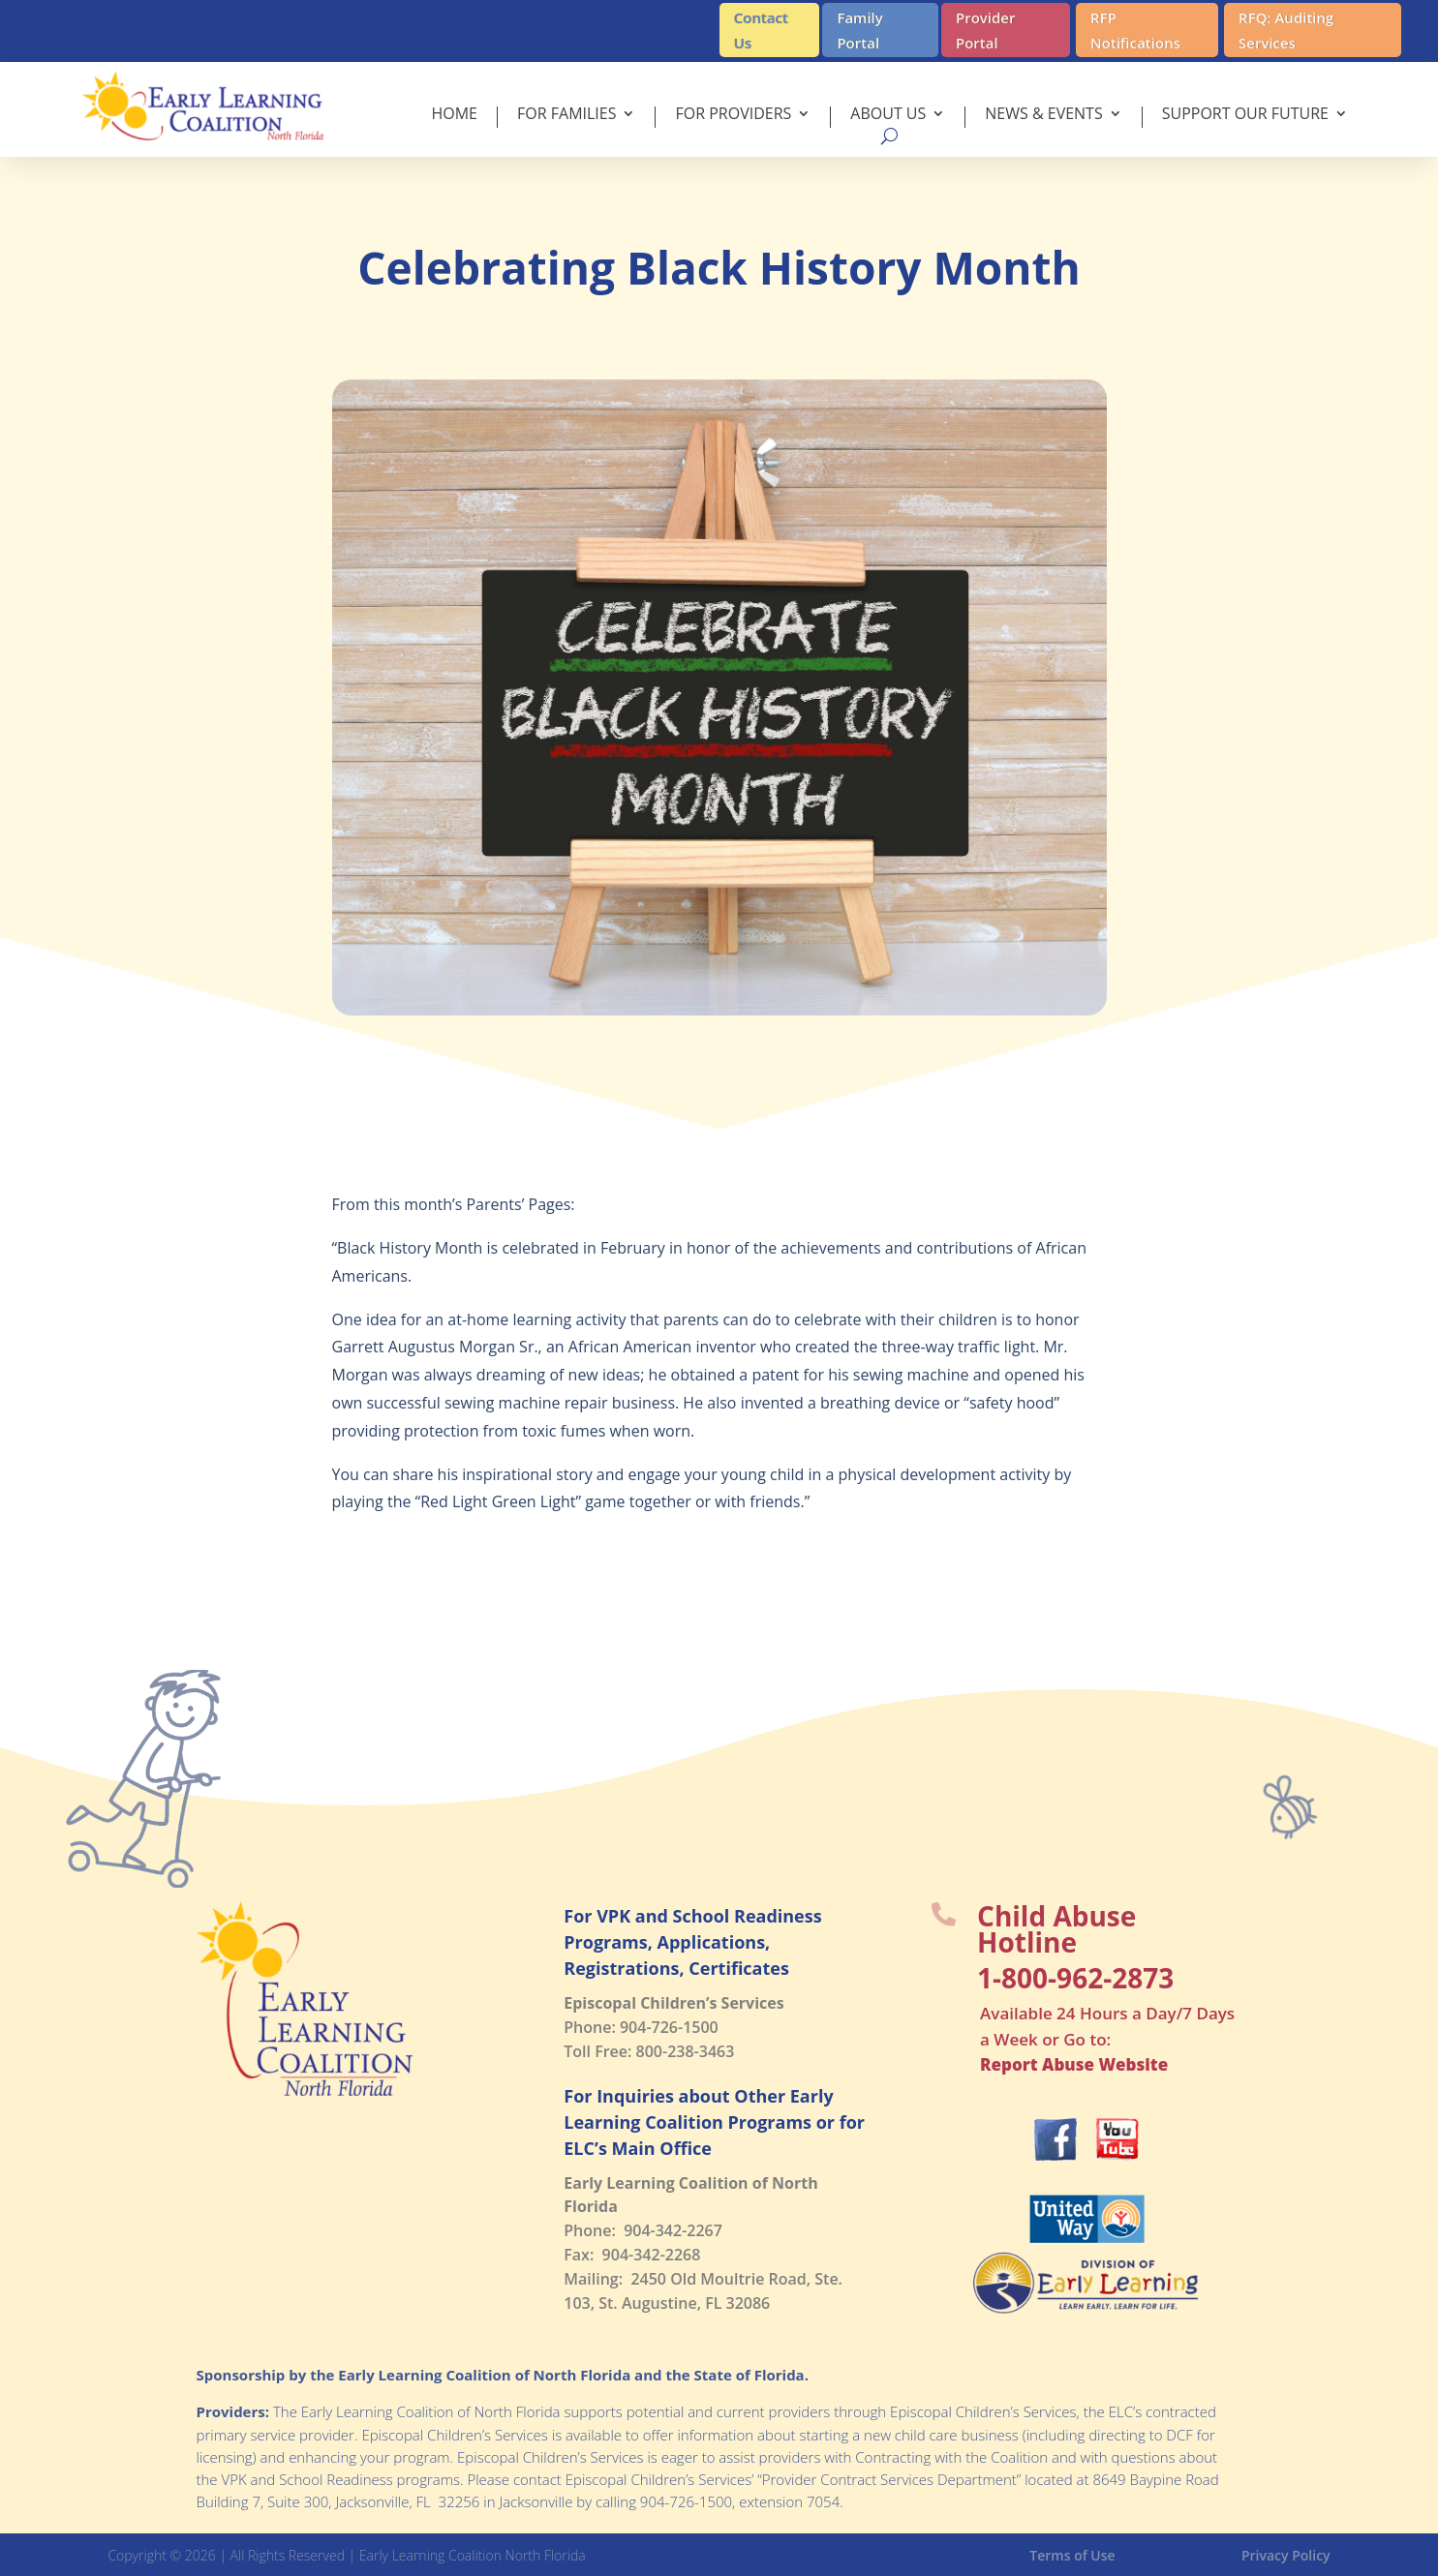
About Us (888, 115)
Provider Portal (986, 30)
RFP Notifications (1135, 30)
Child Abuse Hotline (1056, 1928)
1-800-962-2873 (1075, 1977)
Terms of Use (1072, 2555)
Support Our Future (1245, 115)
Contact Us (761, 30)
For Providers (733, 115)
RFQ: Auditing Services (1286, 30)
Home (454, 115)
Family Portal (859, 30)
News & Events (1043, 115)
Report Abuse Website (1074, 2064)
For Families (566, 115)
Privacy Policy (1286, 2555)
